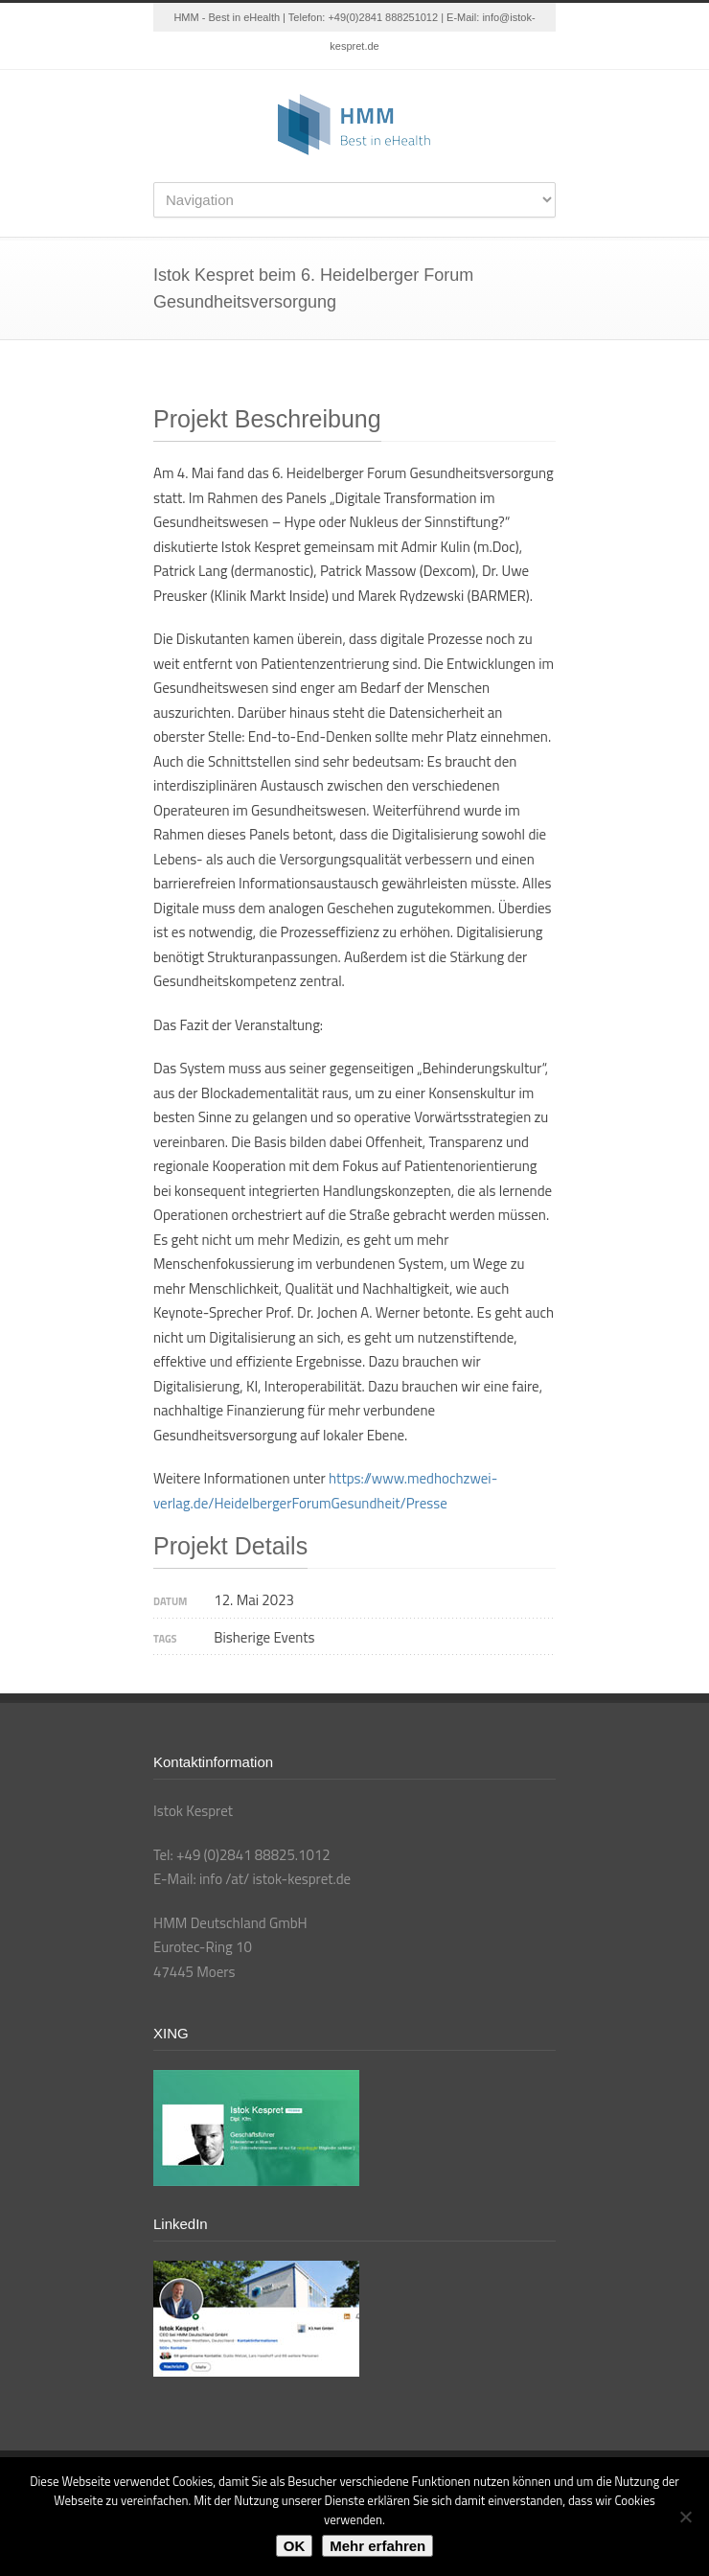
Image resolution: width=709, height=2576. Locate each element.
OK (295, 2546)
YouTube (373, 51)
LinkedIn (335, 51)
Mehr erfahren (377, 2546)
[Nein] (685, 2516)
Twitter (297, 51)
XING (412, 51)
